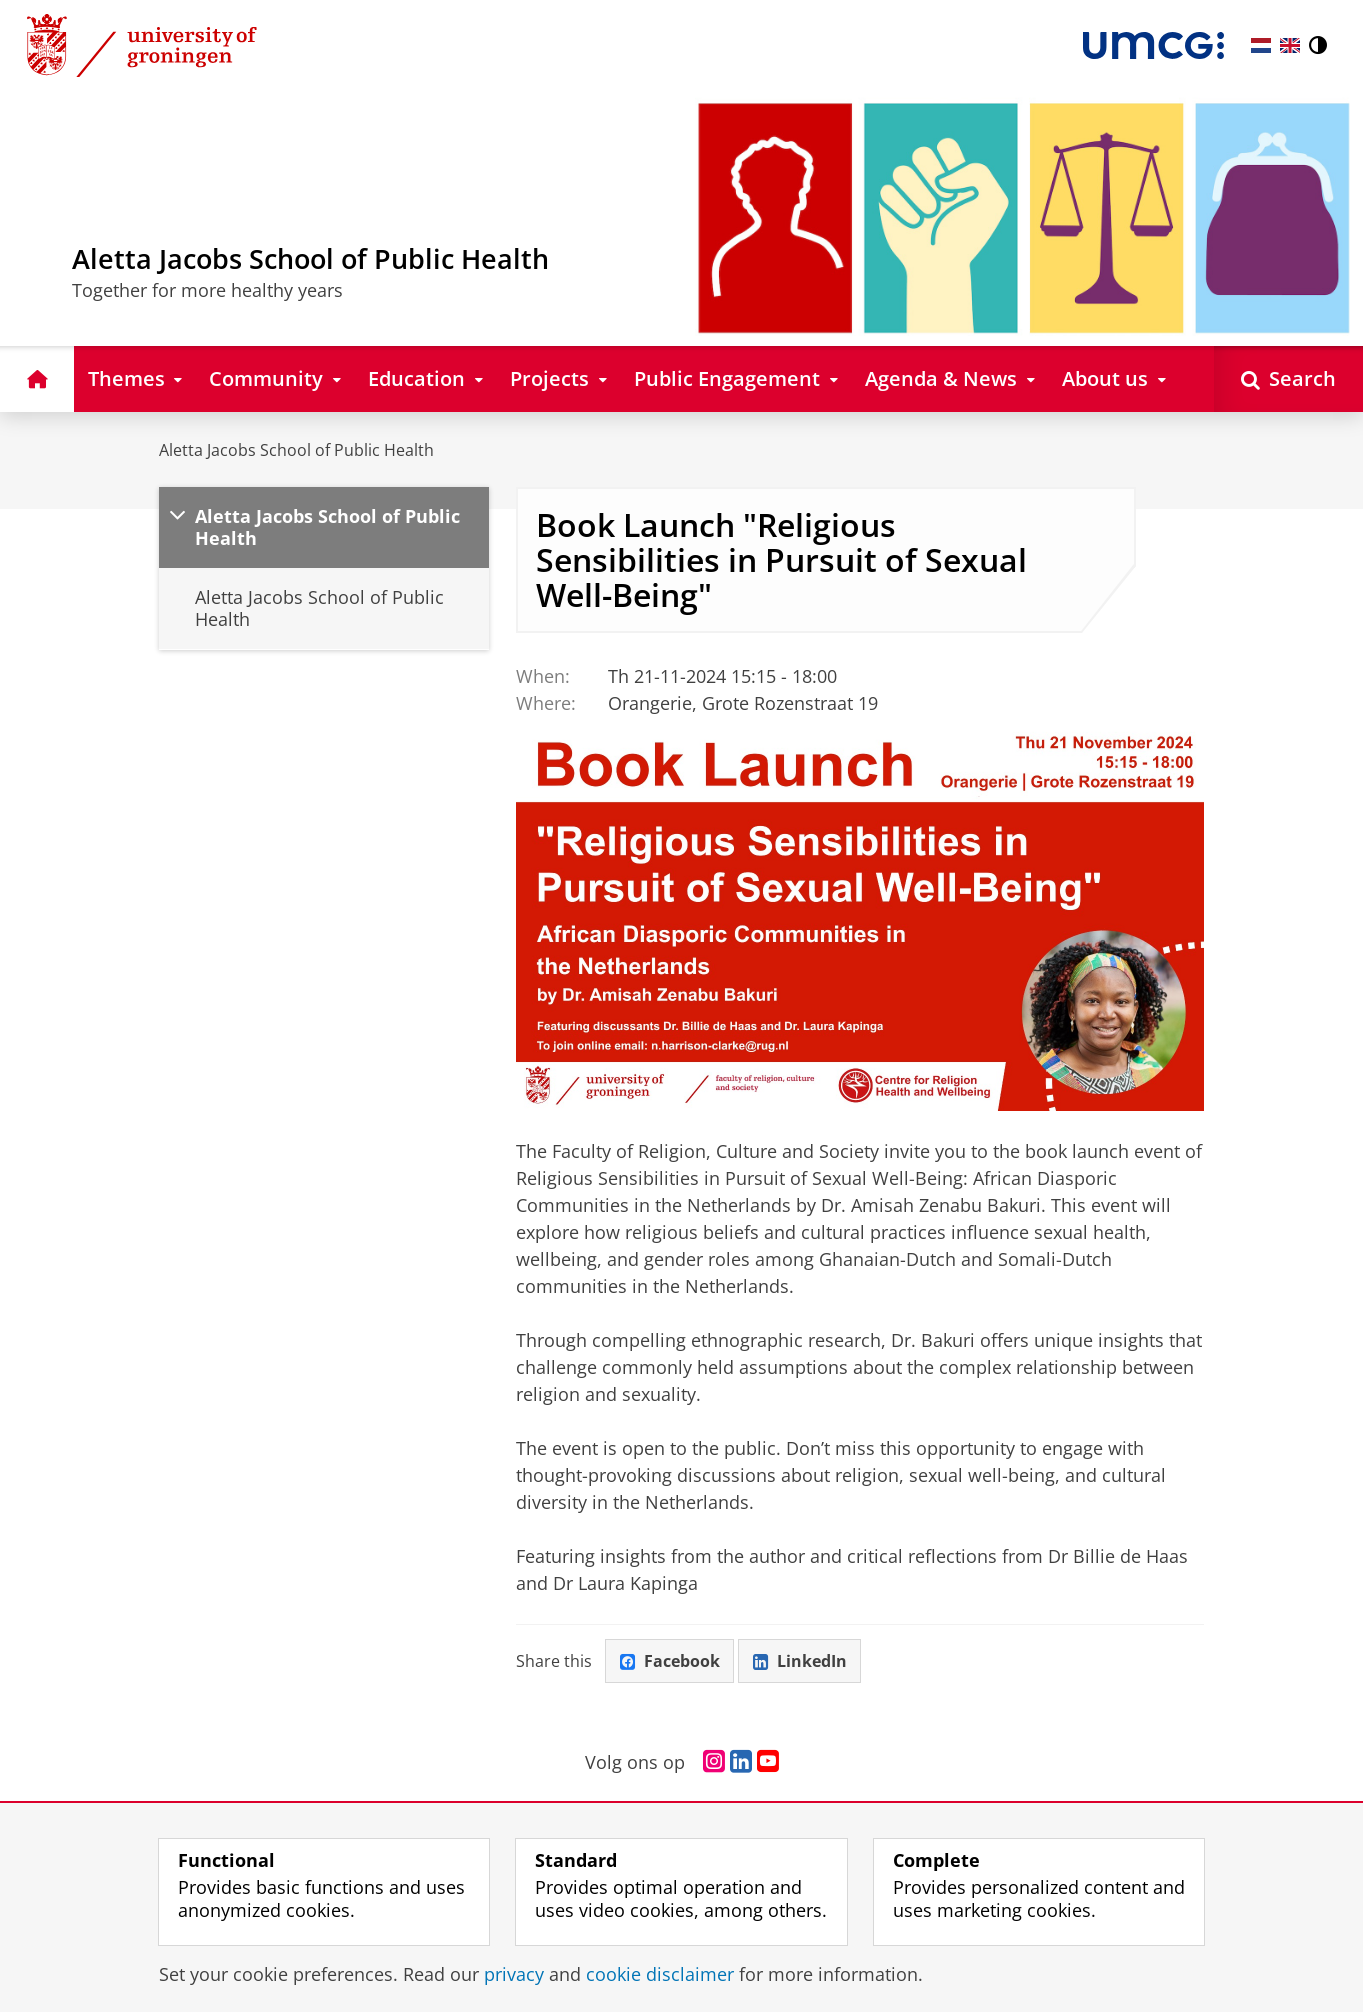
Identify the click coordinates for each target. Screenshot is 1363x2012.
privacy (514, 1974)
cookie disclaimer (660, 1974)
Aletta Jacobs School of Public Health (296, 450)
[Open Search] (1288, 378)
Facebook (670, 1661)
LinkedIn (800, 1661)
